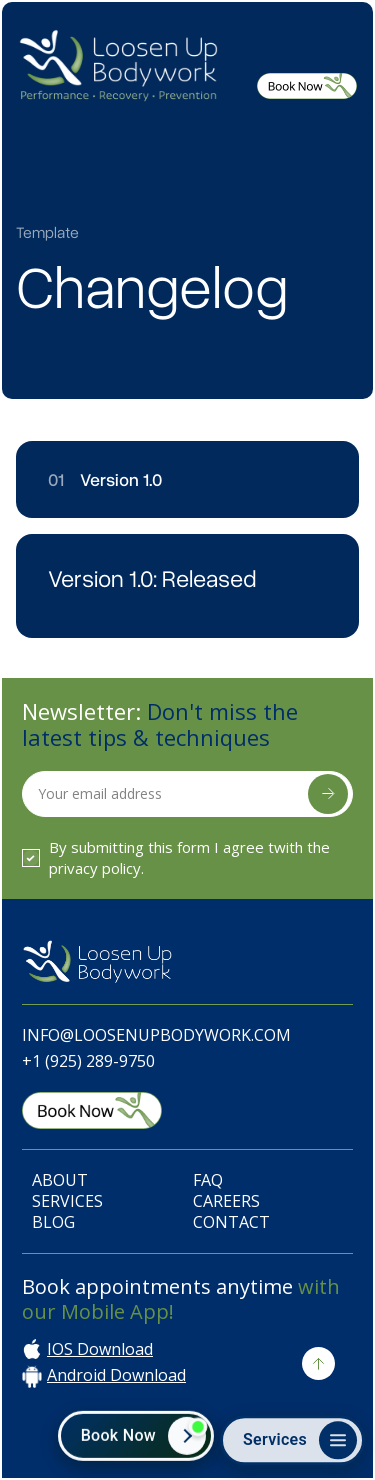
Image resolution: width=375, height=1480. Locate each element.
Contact (231, 1222)
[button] (332, 57)
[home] (118, 63)
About (60, 1180)
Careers (226, 1201)
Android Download (116, 1375)
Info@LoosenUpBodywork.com (156, 1035)
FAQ (208, 1180)
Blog (53, 1222)
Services (67, 1201)
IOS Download (100, 1349)
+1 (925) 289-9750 (88, 1061)
